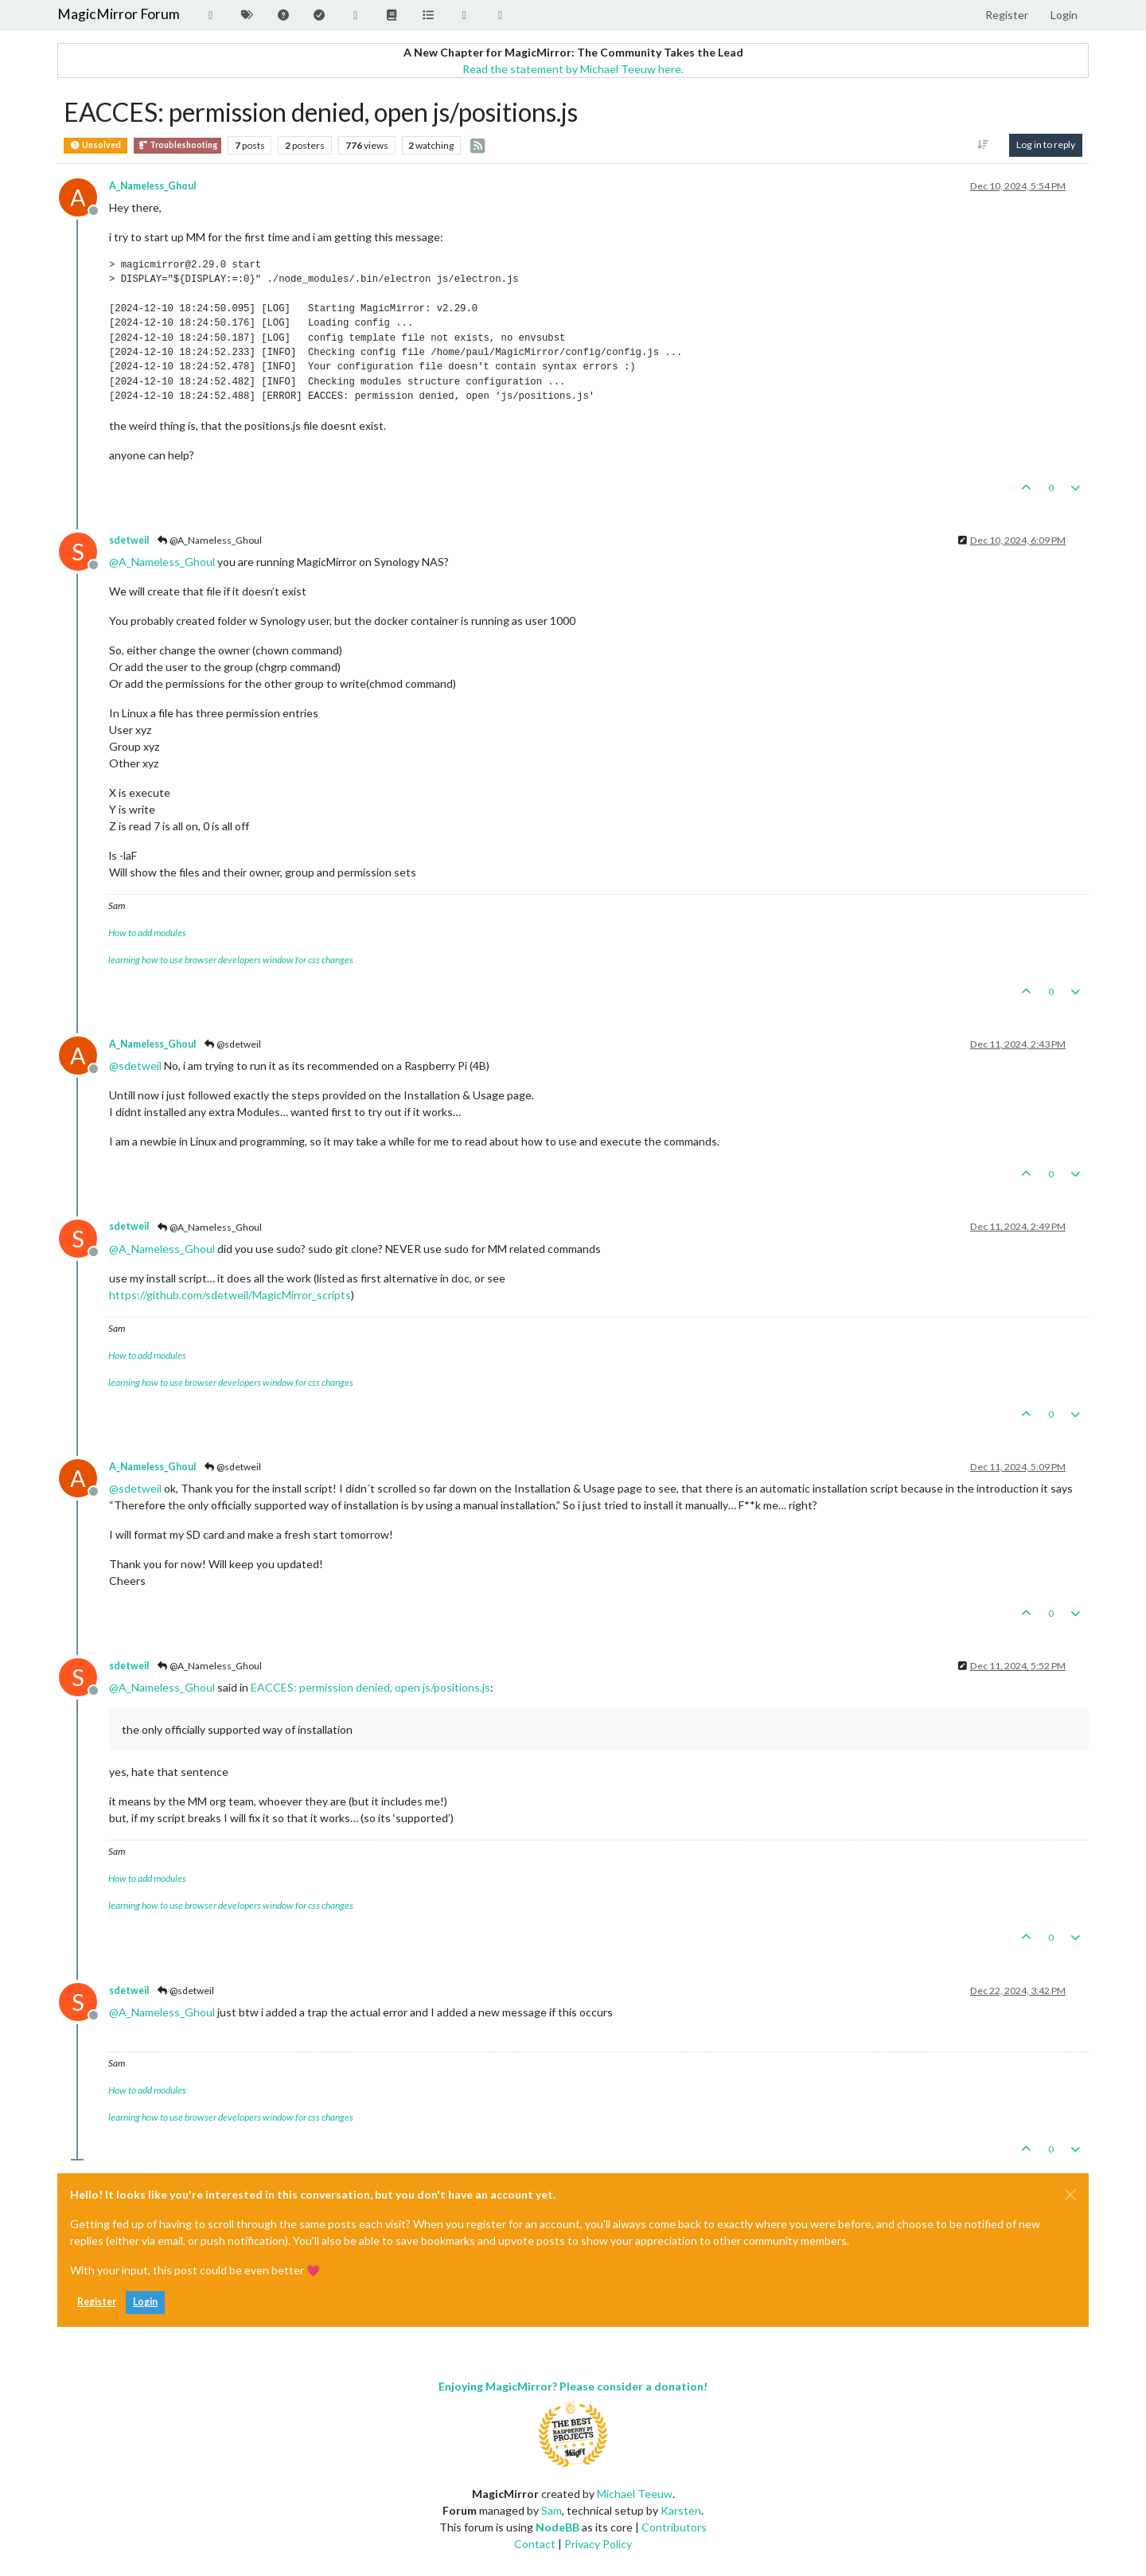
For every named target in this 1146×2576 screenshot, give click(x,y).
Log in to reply (1045, 144)
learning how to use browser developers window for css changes (230, 960)
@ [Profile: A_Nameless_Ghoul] (162, 561)
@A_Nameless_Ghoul (209, 540)
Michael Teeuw (634, 2493)
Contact (534, 2544)
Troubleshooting (177, 145)
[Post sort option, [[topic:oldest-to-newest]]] (983, 145)
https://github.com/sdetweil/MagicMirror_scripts (230, 1295)
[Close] (1070, 2194)
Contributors (674, 2527)
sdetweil (129, 540)
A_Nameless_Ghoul (152, 186)
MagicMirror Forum (118, 14)
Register (96, 2302)
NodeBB (557, 2527)
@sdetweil (232, 1044)
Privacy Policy (598, 2544)
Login (145, 2302)
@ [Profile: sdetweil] (135, 1065)
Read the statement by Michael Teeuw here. (573, 69)
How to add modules (147, 933)
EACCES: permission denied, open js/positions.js (370, 1687)
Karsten (681, 2510)
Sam (551, 2510)
